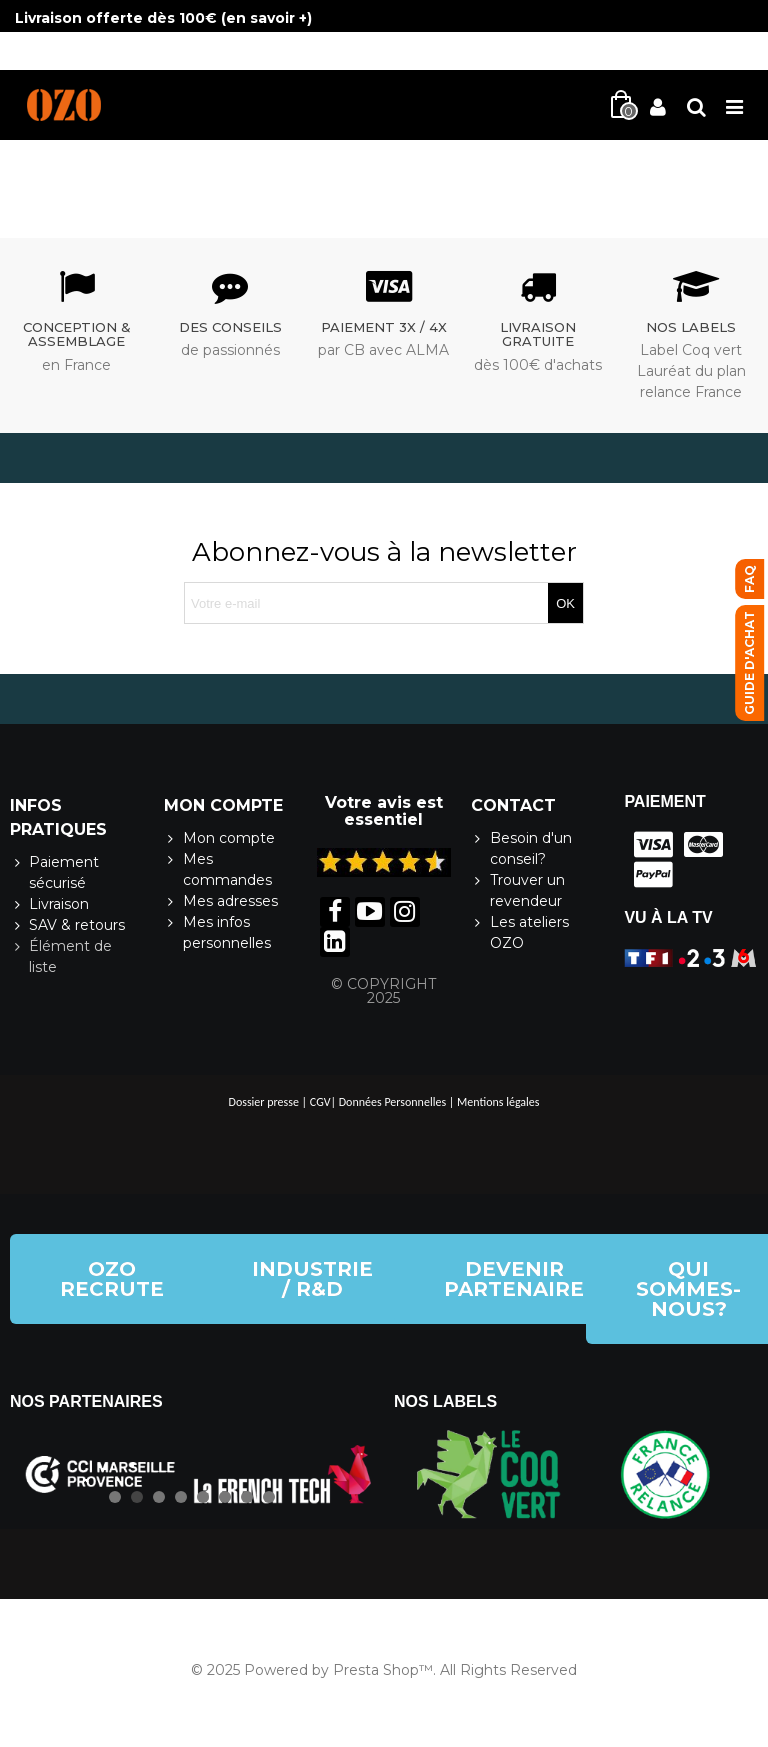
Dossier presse (264, 1102)
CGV (320, 1102)
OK (565, 603)
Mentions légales (498, 1102)
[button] (112, 1279)
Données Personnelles (392, 1102)
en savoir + (266, 18)
